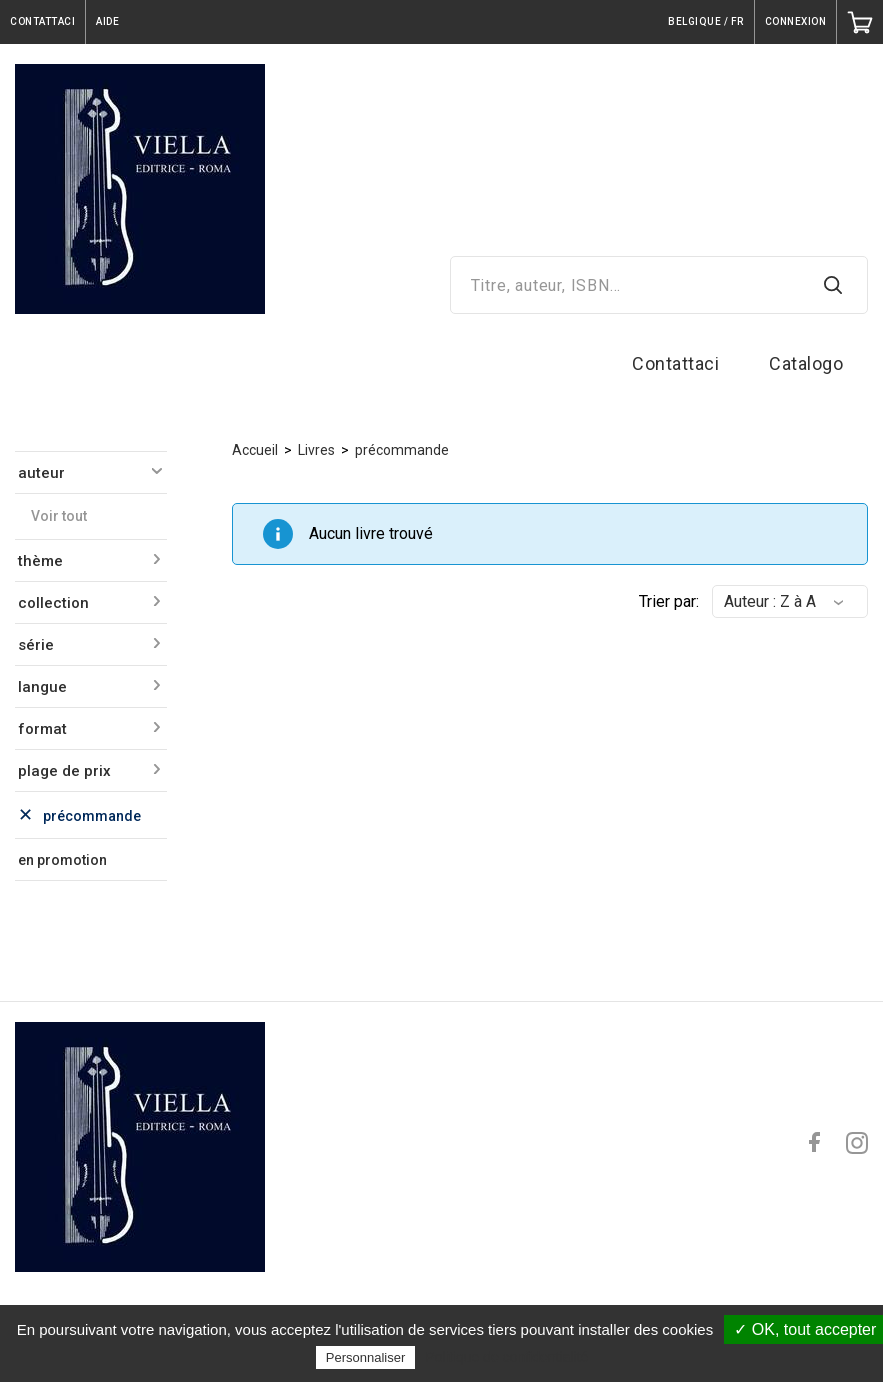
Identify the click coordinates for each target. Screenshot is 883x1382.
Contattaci (675, 363)
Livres (316, 450)
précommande (402, 450)
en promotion (62, 860)
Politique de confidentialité (507, 1357)
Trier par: (669, 601)
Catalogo (806, 363)
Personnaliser (366, 1357)
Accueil (255, 450)
